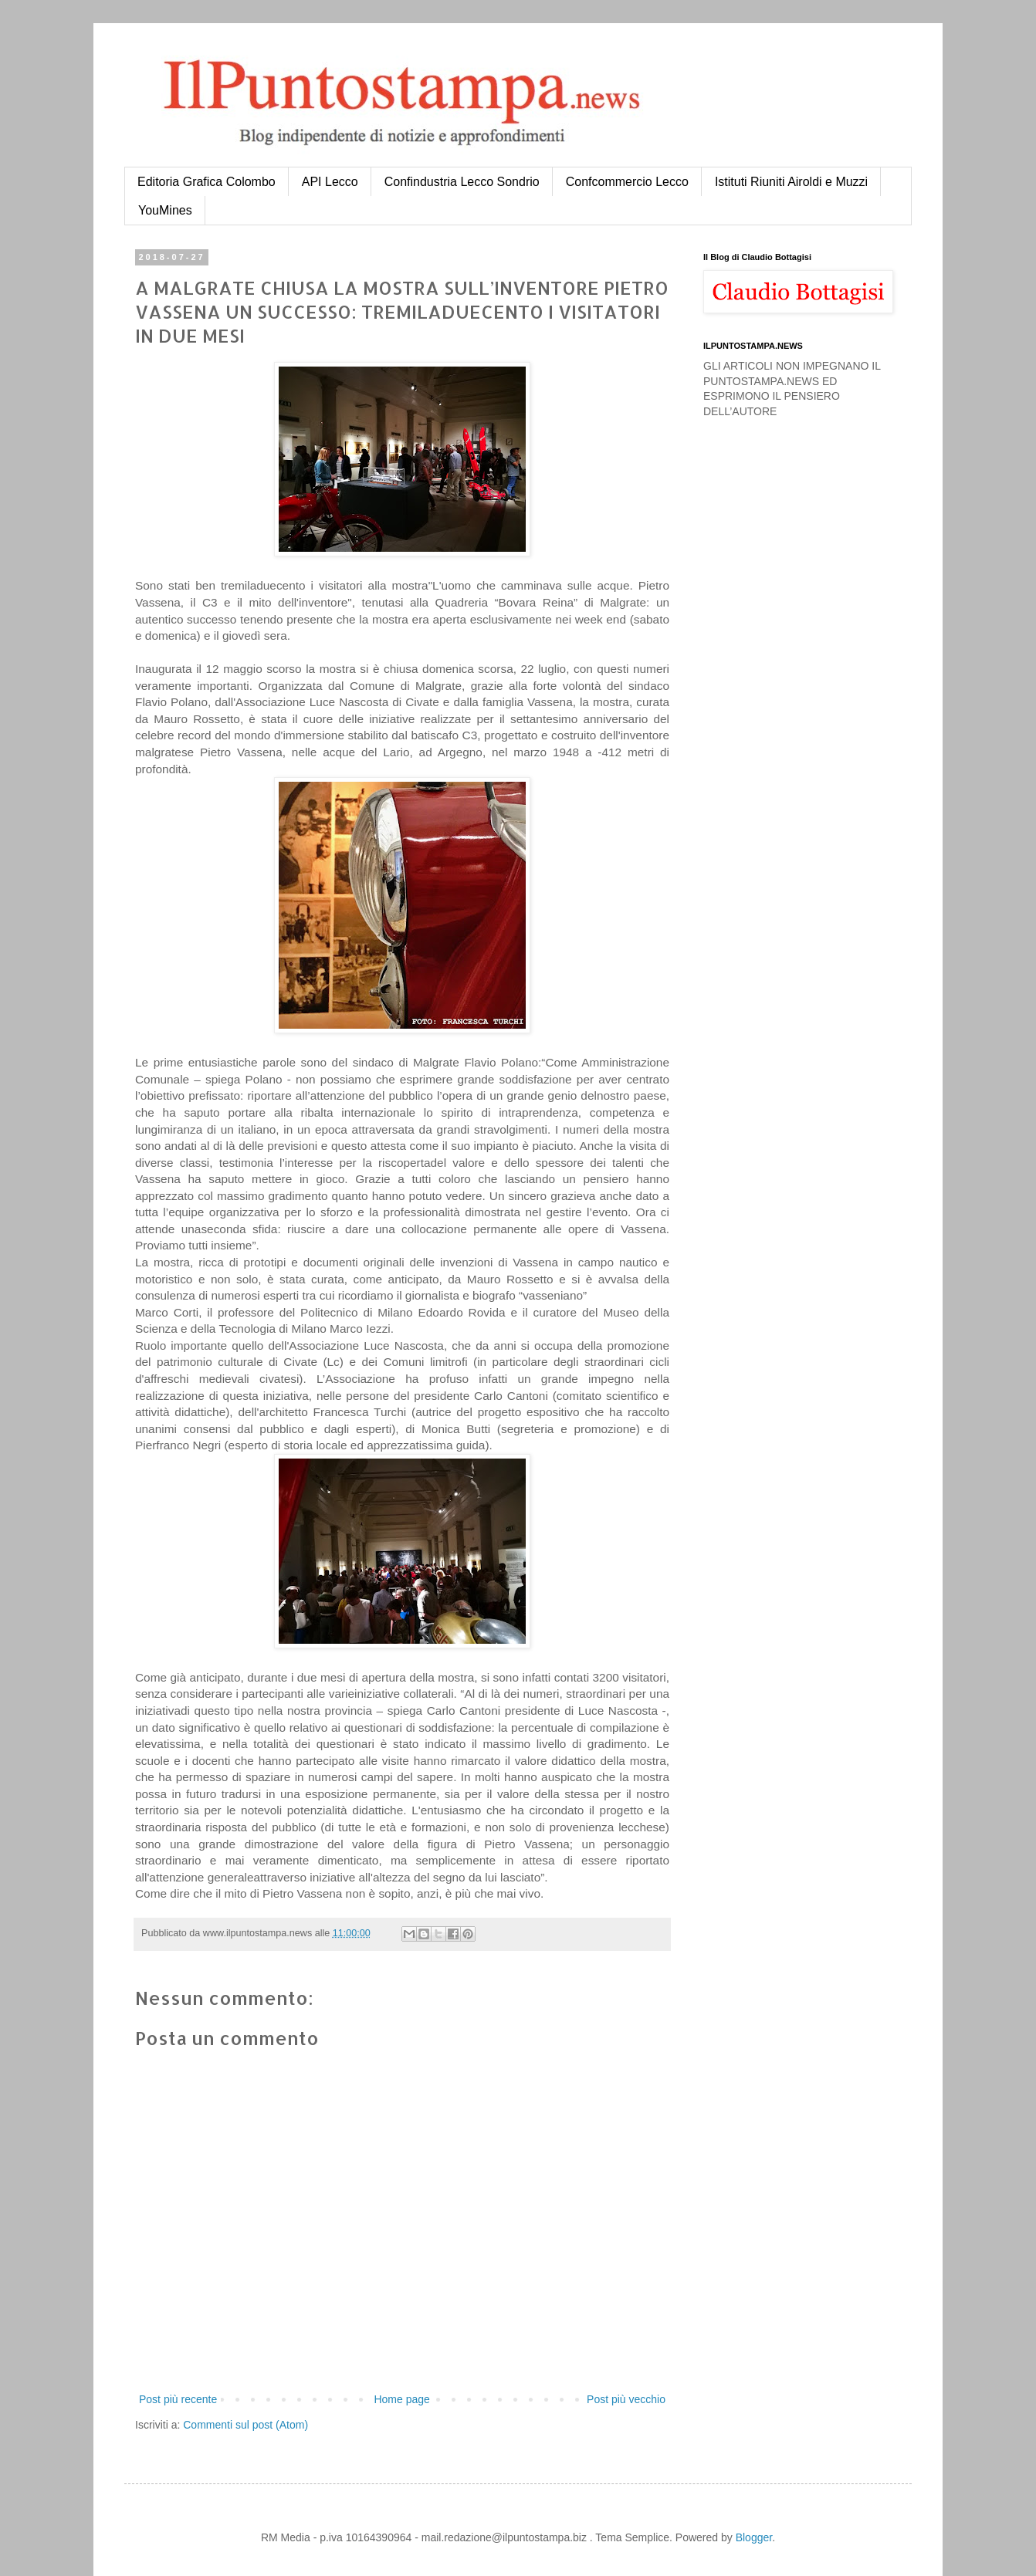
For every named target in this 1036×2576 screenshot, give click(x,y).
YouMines (165, 210)
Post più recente (178, 2399)
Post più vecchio (626, 2399)
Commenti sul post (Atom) (245, 2425)
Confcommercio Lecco (627, 181)
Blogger (754, 2537)
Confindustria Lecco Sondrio (462, 181)
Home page (401, 2399)
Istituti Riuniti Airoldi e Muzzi (791, 181)
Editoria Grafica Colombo (206, 181)
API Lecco (330, 181)
